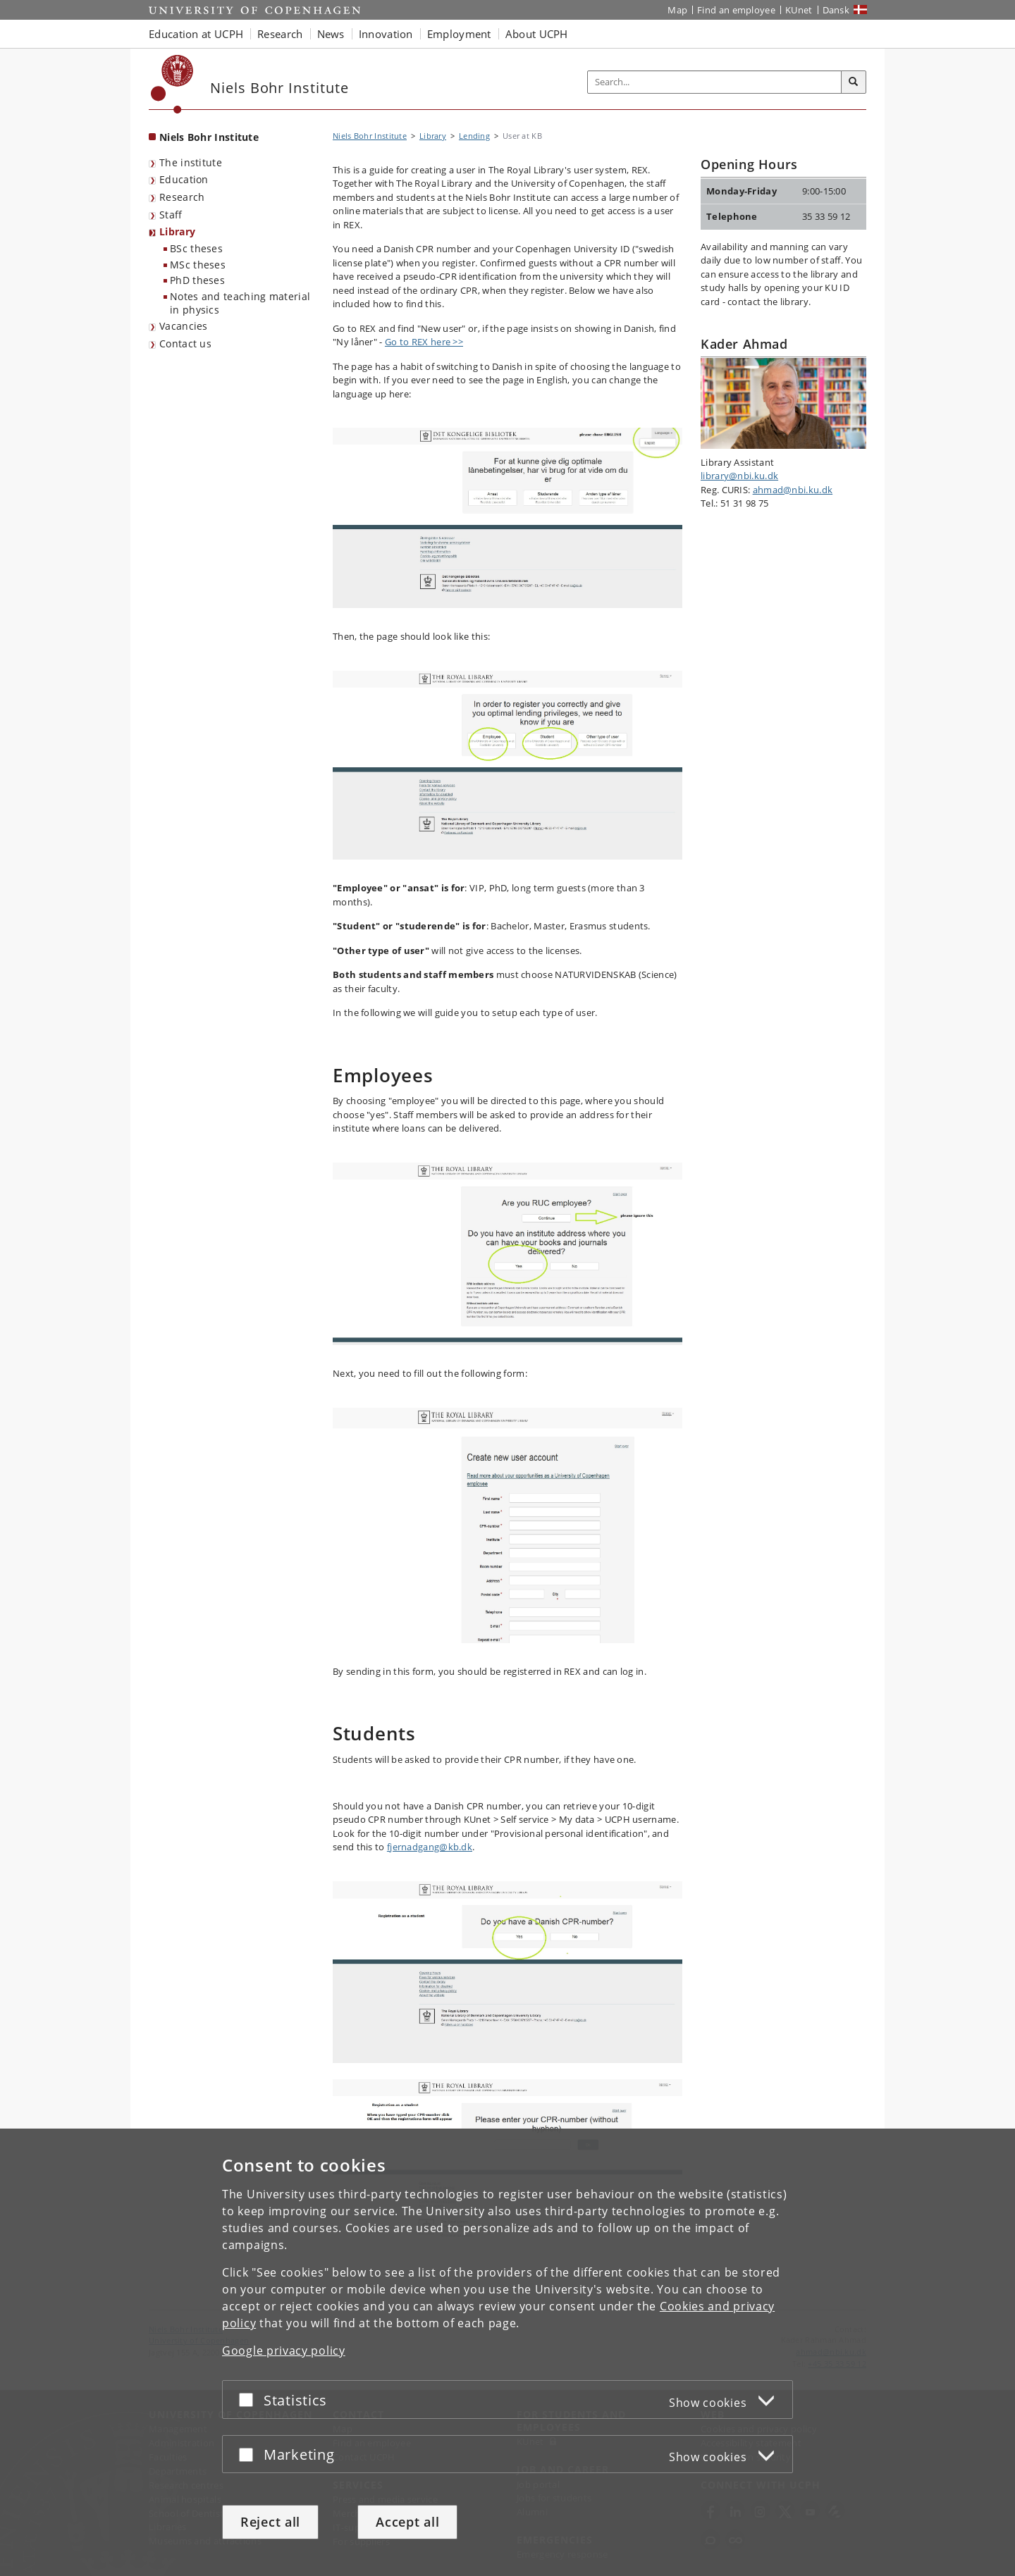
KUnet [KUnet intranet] (799, 10)
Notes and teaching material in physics (240, 303)
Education (184, 179)
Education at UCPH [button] (196, 34)
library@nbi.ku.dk (739, 475)
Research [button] (279, 34)
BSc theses (196, 248)
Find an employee (736, 10)
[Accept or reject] (249, 2399)
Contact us (185, 343)
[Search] (853, 82)
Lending (474, 135)
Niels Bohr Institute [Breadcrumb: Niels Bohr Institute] (370, 135)
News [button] (331, 34)
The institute (190, 162)
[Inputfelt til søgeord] (714, 82)
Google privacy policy (283, 2350)
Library (177, 231)
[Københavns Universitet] (172, 84)
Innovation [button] (386, 34)
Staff (171, 214)
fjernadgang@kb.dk (429, 1846)
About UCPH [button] (536, 34)
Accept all (407, 2521)
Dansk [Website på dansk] (836, 10)
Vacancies (183, 326)
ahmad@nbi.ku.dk (793, 489)
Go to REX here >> (424, 341)
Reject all (270, 2521)
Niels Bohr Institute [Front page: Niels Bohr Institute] (209, 137)
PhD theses (197, 280)
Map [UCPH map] (677, 10)
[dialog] (507, 2352)
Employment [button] (459, 34)
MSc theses (198, 264)
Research (181, 197)
